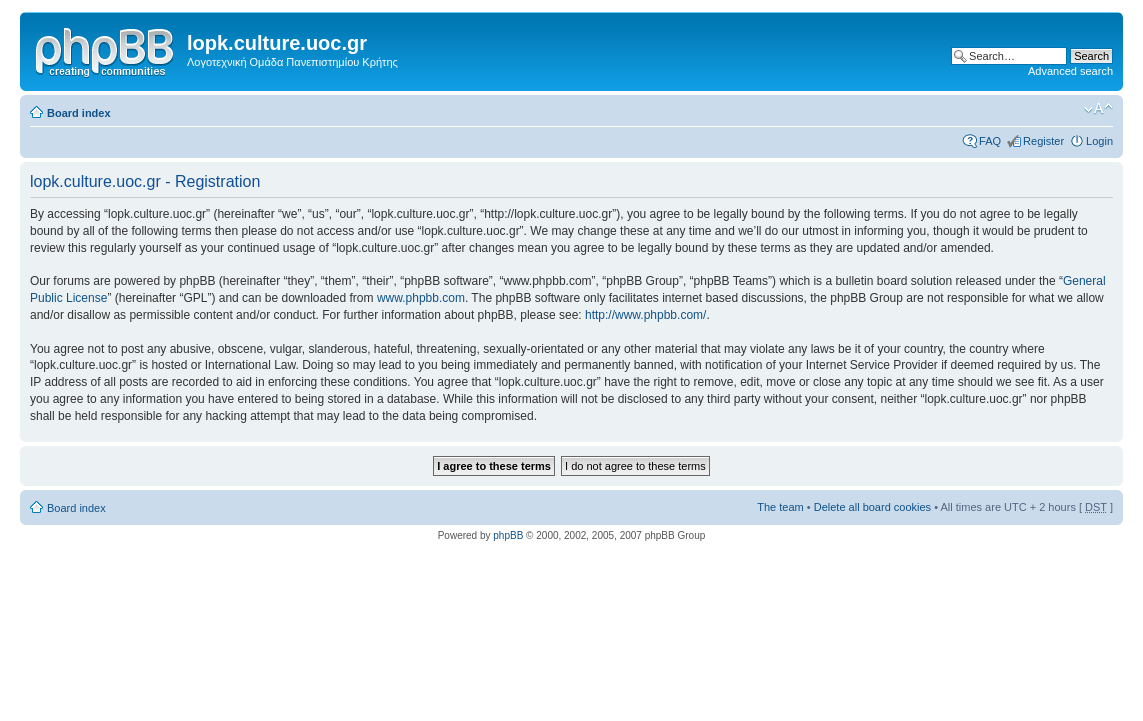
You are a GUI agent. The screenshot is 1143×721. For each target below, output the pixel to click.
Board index (79, 113)
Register (1043, 141)
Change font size (1098, 109)
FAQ (990, 141)
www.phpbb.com (421, 298)
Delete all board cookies (872, 507)
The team (780, 507)
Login (1099, 141)
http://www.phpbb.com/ (645, 315)
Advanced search (1070, 71)
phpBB (508, 535)
